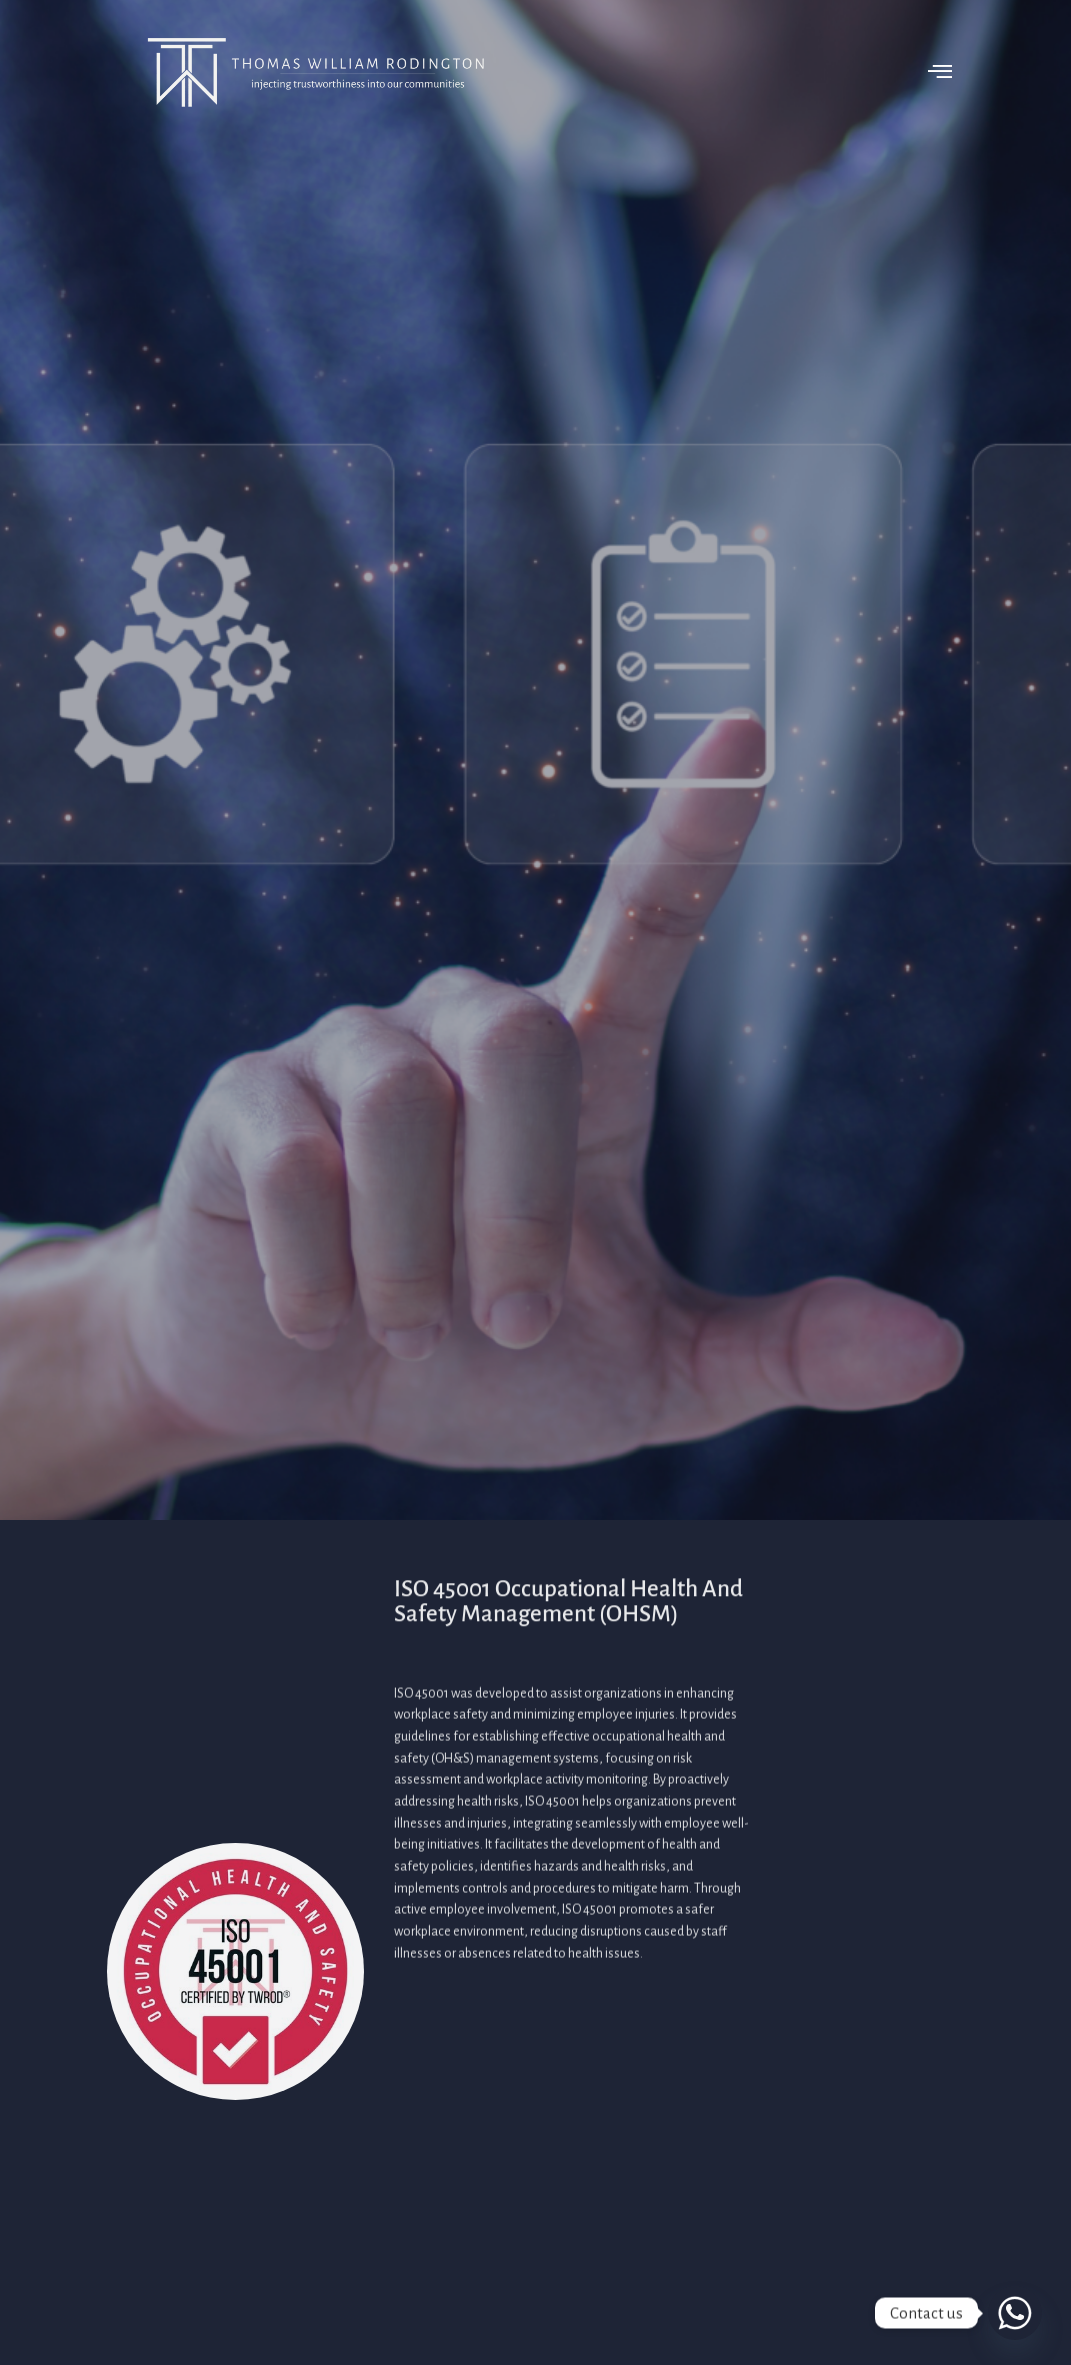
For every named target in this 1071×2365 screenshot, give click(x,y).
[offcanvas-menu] (933, 72)
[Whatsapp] (1015, 2313)
